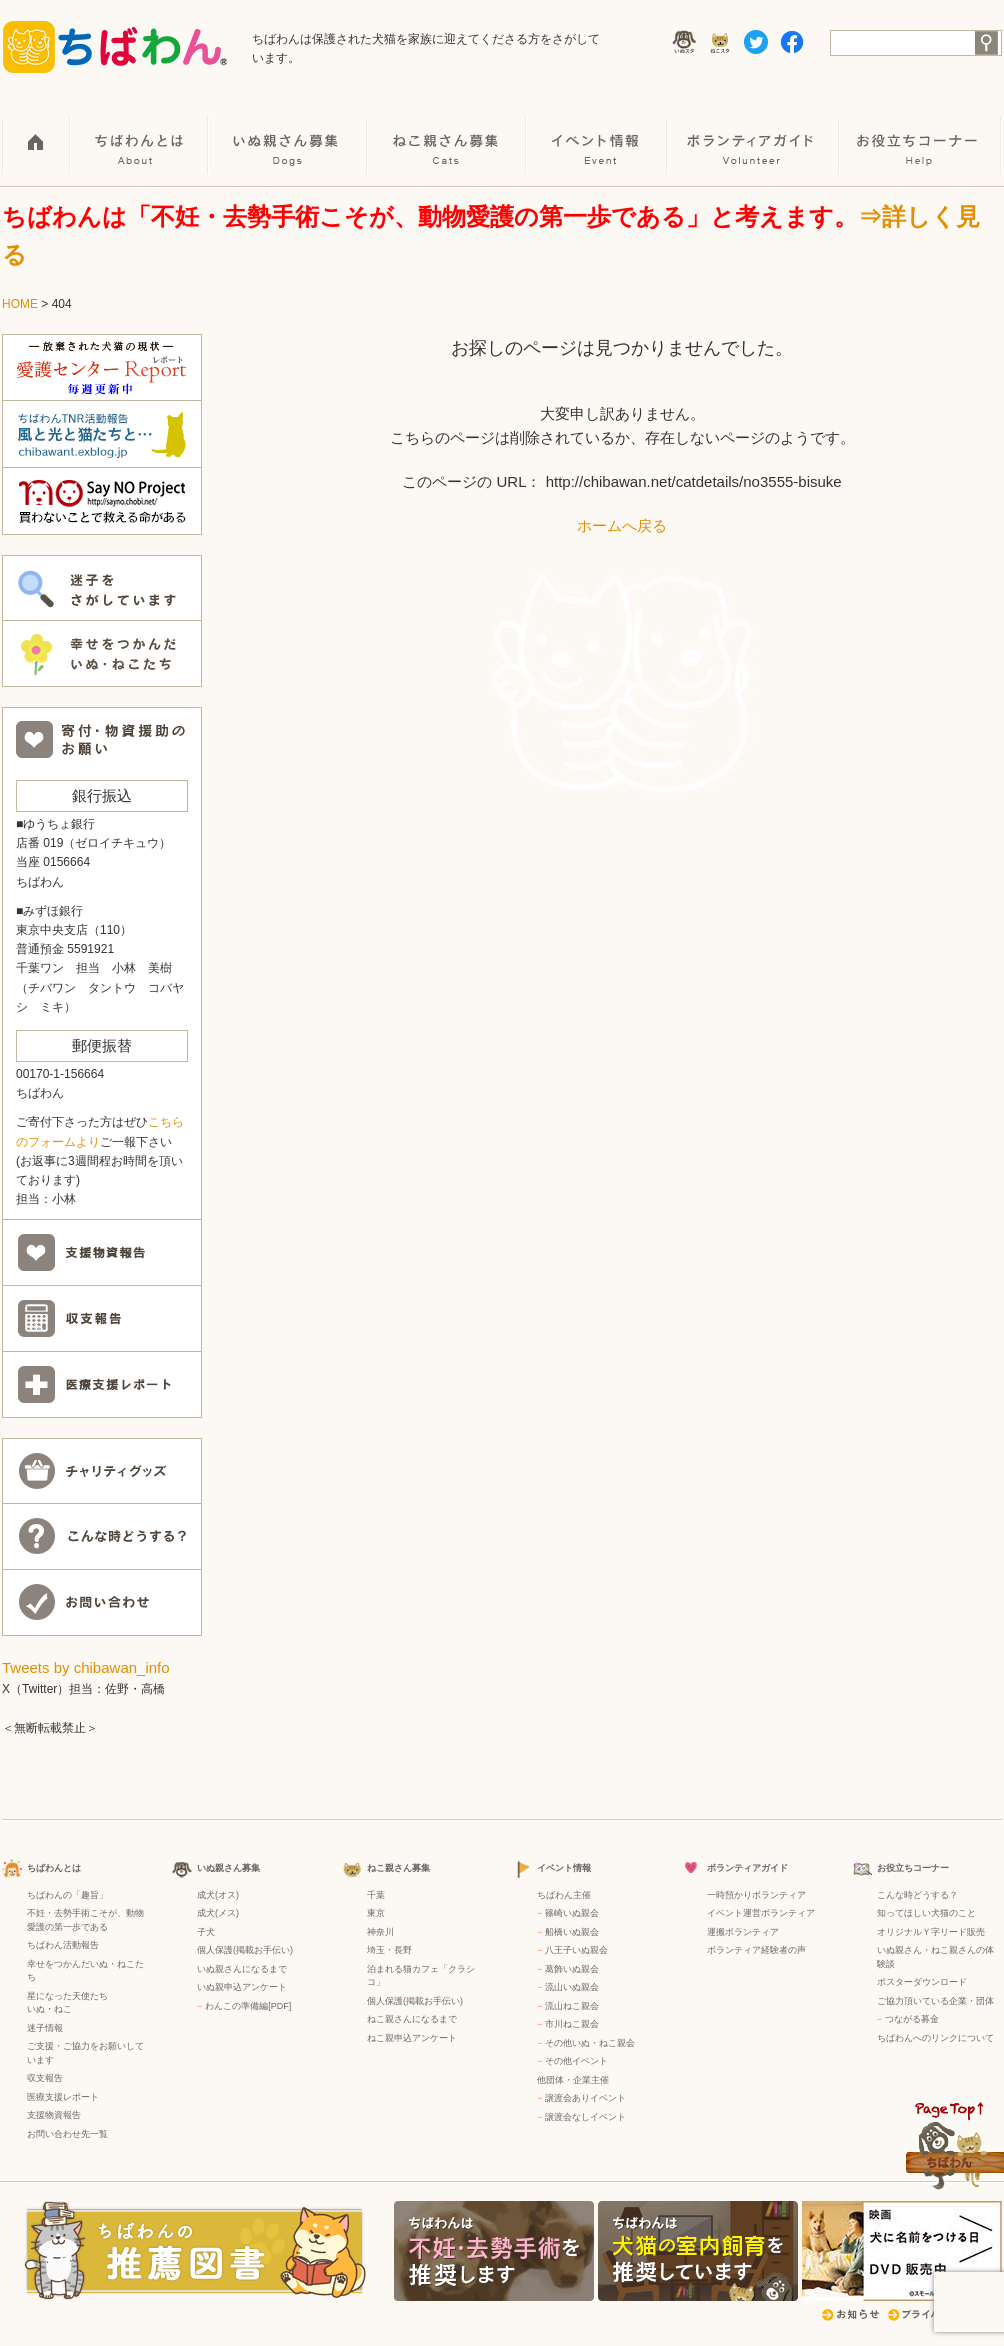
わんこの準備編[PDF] (248, 2006)
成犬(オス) (218, 1895)
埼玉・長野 (389, 1950)
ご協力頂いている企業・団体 (935, 2001)
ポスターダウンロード (922, 1982)
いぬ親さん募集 (288, 131)
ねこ (63, 2009)
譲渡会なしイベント (585, 2117)
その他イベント (576, 2061)
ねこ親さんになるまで (412, 2019)
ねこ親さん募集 (447, 131)
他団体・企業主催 (573, 2080)
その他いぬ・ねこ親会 (590, 2043)
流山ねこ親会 (572, 2006)
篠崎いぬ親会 (572, 1913)
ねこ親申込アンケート (412, 2038)
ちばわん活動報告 (63, 1945)
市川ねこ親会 (572, 2024)
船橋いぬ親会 (572, 1932)
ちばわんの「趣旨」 (67, 1895)
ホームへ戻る (622, 525)
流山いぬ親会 (572, 1987)
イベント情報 (597, 131)
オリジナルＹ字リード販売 (931, 1932)
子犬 (206, 1932)
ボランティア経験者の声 (756, 1950)
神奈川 (380, 1932)
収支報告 (45, 2078)
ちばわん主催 (564, 1895)
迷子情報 (45, 2028)
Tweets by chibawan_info (86, 1667)
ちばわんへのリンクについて (935, 2038)
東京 (376, 1913)
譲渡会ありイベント (585, 2098)
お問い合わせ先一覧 (67, 2134)
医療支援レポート (63, 2097)
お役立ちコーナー (921, 131)
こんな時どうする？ (917, 1895)
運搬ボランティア (743, 1932)
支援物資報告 (54, 2115)
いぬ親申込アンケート (242, 1987)
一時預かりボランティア (756, 1895)
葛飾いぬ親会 (572, 1969)
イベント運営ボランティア (761, 1913)
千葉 (376, 1895)
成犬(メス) (218, 1913)
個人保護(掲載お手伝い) (245, 1950)
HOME (36, 131)
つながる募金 (912, 2019)
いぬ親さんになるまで (242, 1969)
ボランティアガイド (754, 131)
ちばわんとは (140, 131)
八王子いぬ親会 (576, 1950)
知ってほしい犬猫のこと (926, 1913)
